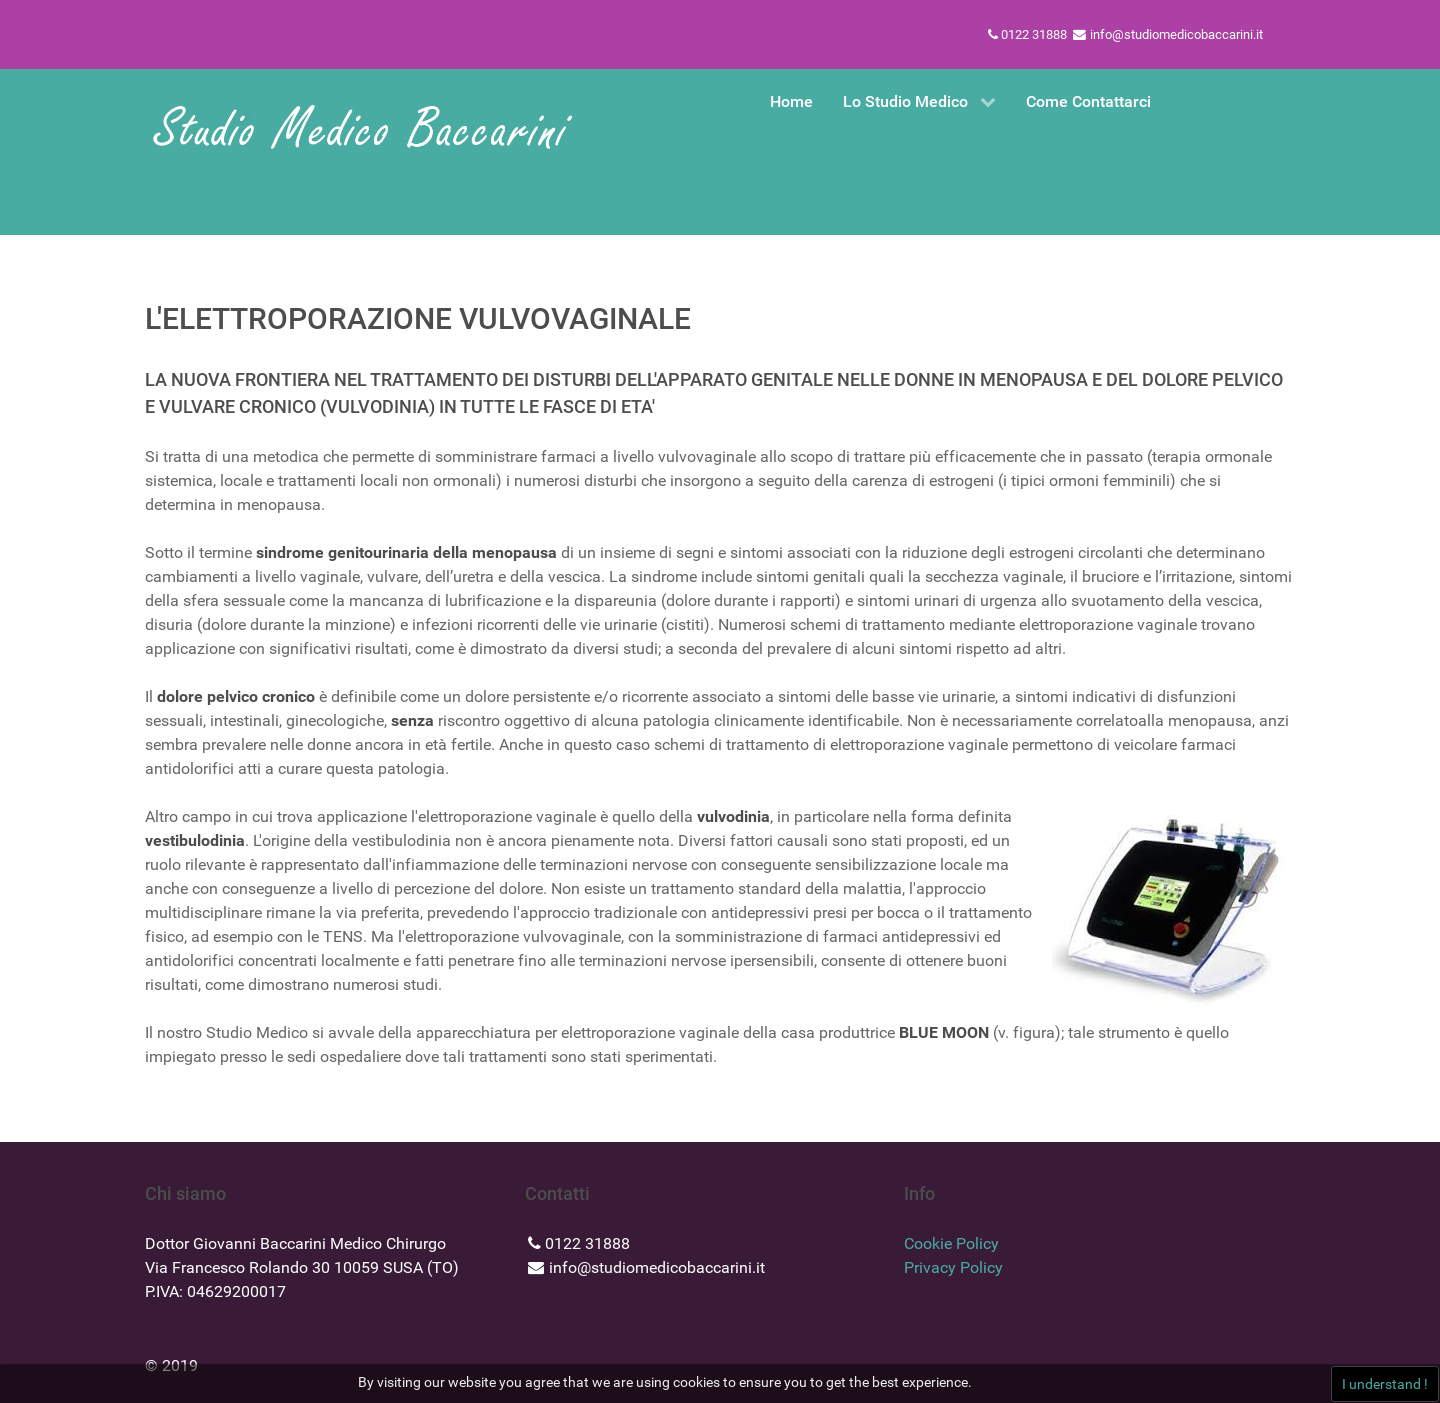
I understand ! (1385, 1384)
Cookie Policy (951, 1243)
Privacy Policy (953, 1267)
